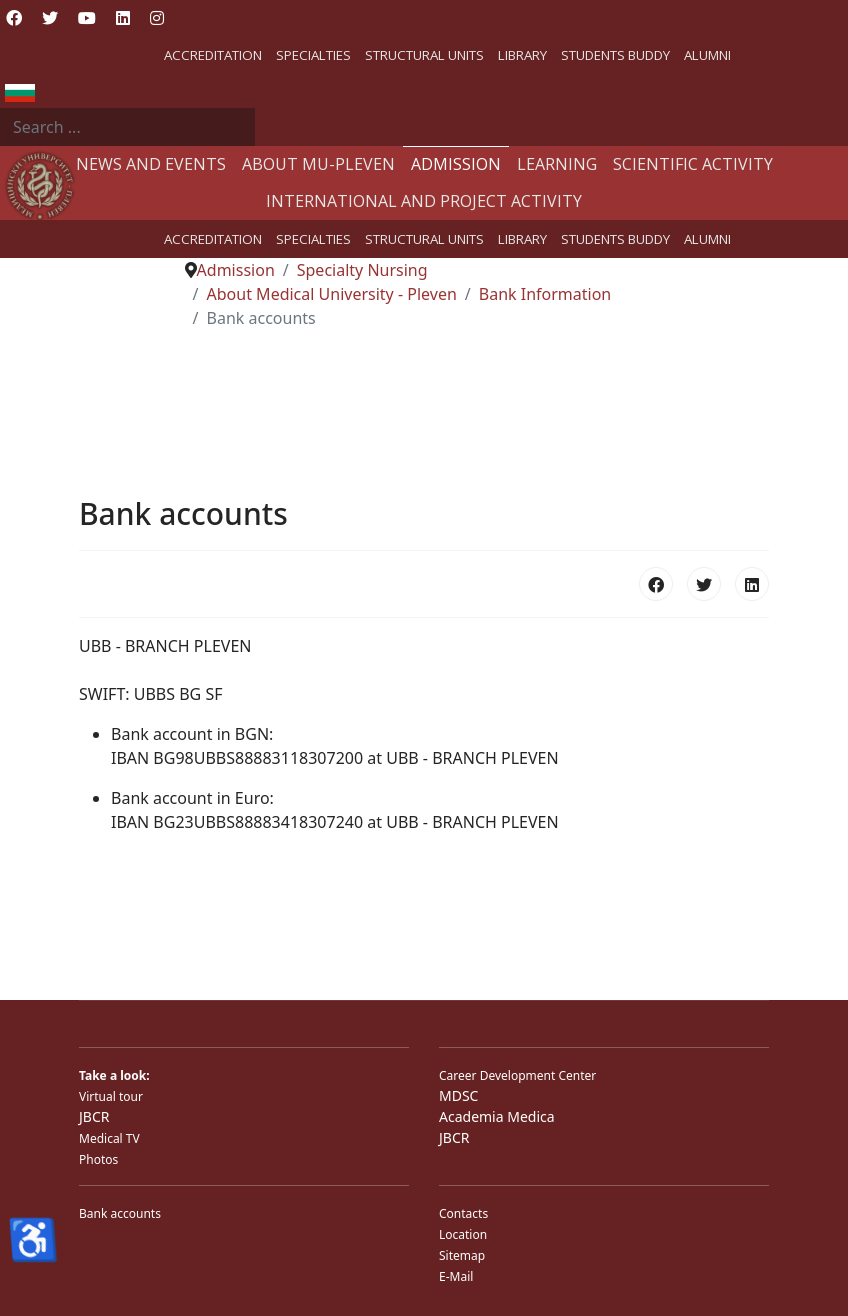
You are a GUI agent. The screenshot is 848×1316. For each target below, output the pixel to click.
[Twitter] (50, 18)
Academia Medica (497, 1116)
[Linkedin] (123, 18)
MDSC (458, 1095)
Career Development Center (517, 1075)
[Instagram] (157, 18)
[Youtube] (87, 18)
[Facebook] (14, 18)
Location (463, 1234)
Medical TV (109, 1138)
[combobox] (127, 127)
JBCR (94, 1116)
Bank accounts (120, 1213)
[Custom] (192, 18)
